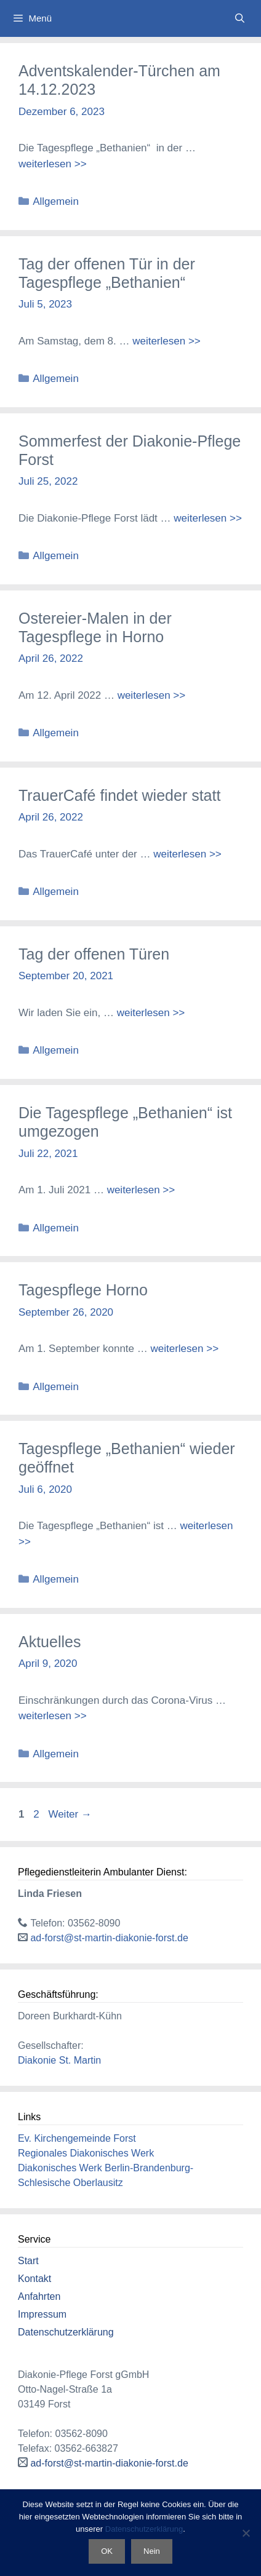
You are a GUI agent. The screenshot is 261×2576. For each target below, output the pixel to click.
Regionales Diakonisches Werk (86, 2153)
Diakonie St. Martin (59, 2060)
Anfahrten (39, 2296)
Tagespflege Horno (83, 1289)
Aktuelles (49, 1641)
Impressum (42, 2314)
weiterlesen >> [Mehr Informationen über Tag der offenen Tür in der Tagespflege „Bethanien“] (166, 341)
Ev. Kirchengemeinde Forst (77, 2138)
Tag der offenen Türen (93, 954)
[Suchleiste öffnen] (240, 18)
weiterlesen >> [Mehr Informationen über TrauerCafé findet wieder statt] (187, 854)
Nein (151, 2551)
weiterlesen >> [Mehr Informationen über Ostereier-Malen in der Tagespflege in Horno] (152, 695)
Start (28, 2261)
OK (107, 2551)
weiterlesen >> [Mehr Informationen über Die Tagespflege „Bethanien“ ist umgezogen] (141, 1190)
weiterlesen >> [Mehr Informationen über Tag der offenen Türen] (151, 1013)
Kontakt (34, 2278)
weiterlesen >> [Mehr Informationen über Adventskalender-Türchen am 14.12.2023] (52, 164)
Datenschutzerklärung (66, 2332)
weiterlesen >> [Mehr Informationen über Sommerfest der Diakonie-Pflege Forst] (208, 518)
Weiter (70, 1814)
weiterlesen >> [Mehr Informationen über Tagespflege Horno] (185, 1348)
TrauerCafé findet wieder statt (119, 795)
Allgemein (56, 201)
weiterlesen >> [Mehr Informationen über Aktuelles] (52, 1716)
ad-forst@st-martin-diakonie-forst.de (109, 1938)
